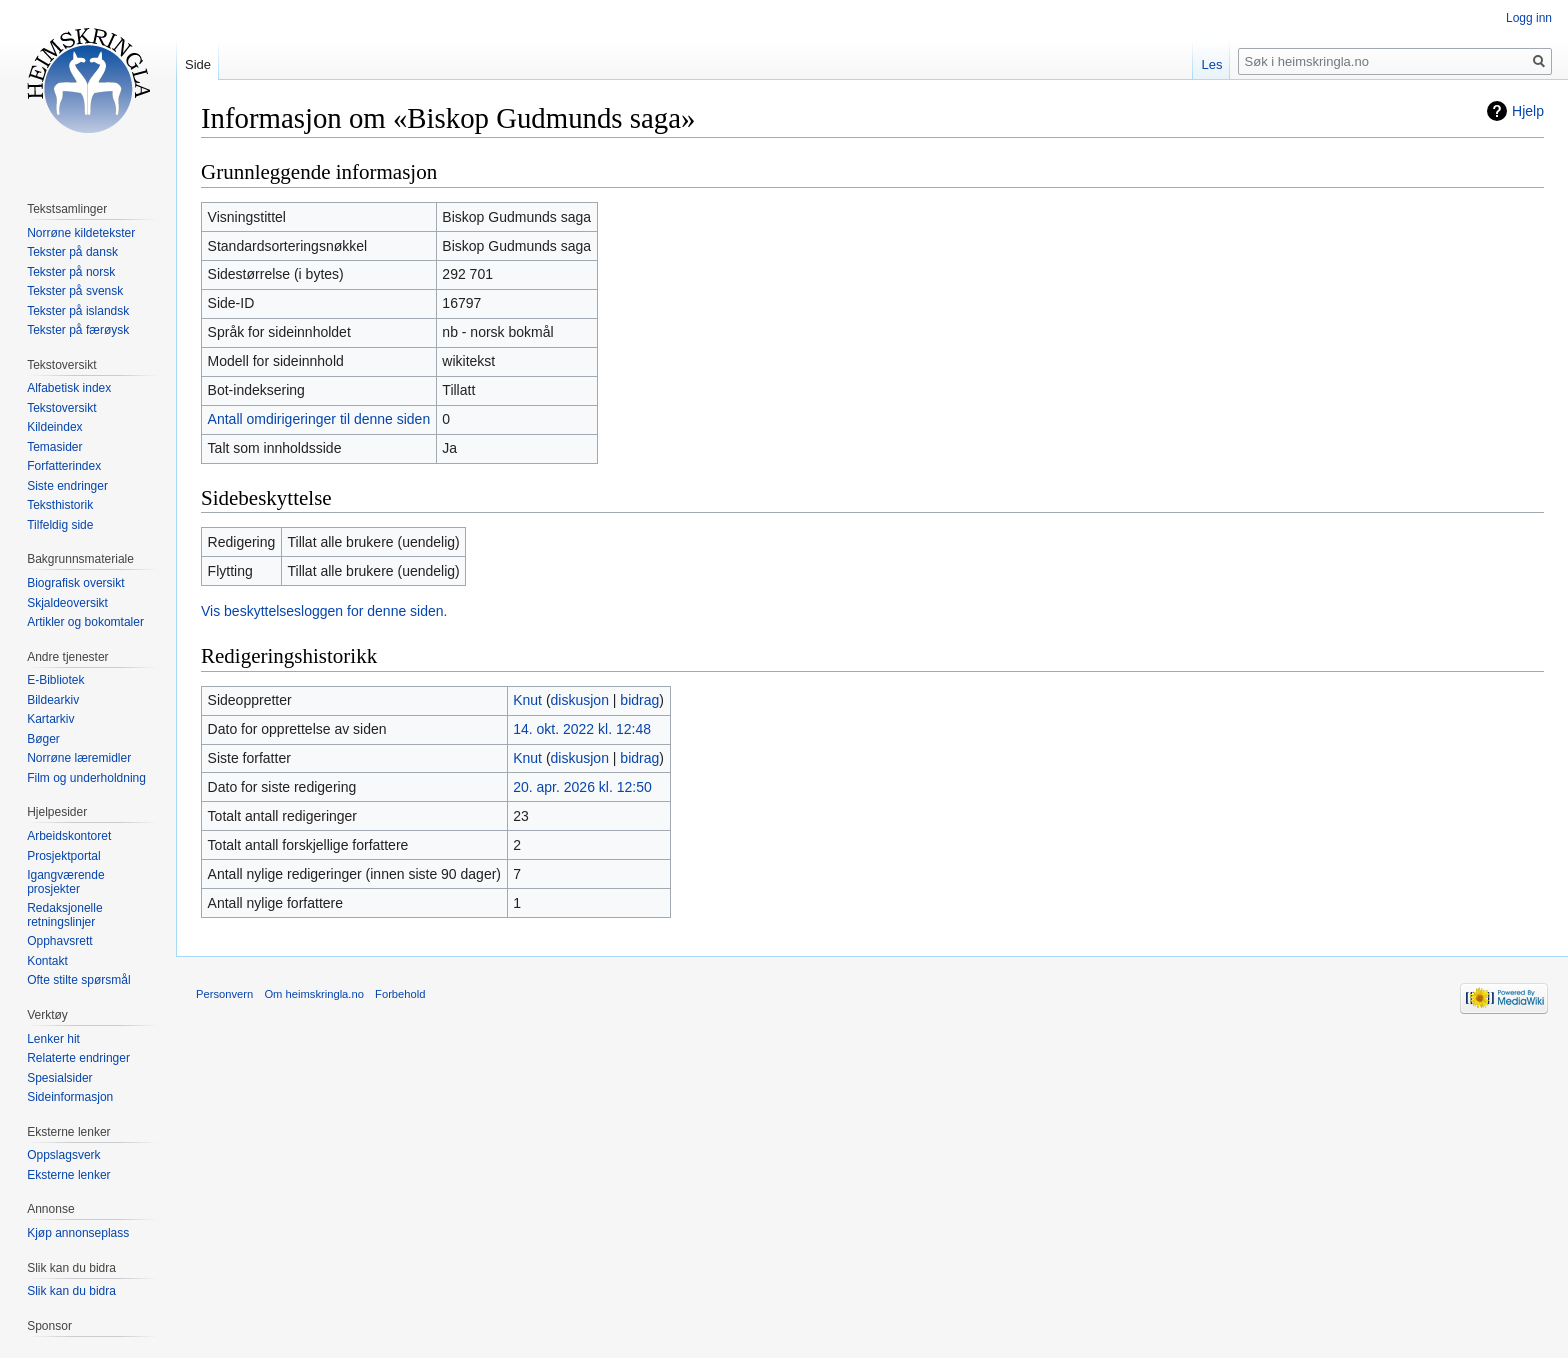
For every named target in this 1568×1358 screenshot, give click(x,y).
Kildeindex (54, 427)
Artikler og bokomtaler (85, 622)
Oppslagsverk (63, 1155)
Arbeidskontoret (69, 836)
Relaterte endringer (78, 1058)
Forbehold (400, 994)
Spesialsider (59, 1078)
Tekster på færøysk (78, 330)
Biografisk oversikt (75, 583)
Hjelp (1528, 111)
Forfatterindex (64, 466)
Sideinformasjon (70, 1097)
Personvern (224, 994)
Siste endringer (67, 486)
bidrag (639, 700)
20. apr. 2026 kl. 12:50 (582, 787)
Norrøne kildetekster (81, 233)
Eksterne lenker (68, 1175)
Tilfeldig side (60, 525)
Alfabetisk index (69, 388)
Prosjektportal (63, 856)
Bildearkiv (53, 700)
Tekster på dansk (72, 252)
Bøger (43, 739)
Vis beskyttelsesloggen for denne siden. (324, 611)
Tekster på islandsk (78, 311)
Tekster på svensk (75, 291)
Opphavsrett (59, 941)
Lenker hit (53, 1039)
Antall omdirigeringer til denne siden (319, 419)
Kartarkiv (50, 719)
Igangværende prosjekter (65, 882)
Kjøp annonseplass (78, 1233)
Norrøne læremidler (79, 758)
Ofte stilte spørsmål (78, 980)
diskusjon (580, 700)
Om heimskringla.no (313, 994)
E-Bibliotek (55, 680)
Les (1211, 64)
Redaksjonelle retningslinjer (64, 915)
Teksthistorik (60, 505)
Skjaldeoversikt (67, 603)
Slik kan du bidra (71, 1291)
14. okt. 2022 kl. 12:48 (582, 729)
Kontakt (47, 961)
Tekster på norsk (71, 272)
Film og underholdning (86, 778)
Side (198, 64)
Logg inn (1529, 18)
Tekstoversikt (61, 408)
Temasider (54, 447)
